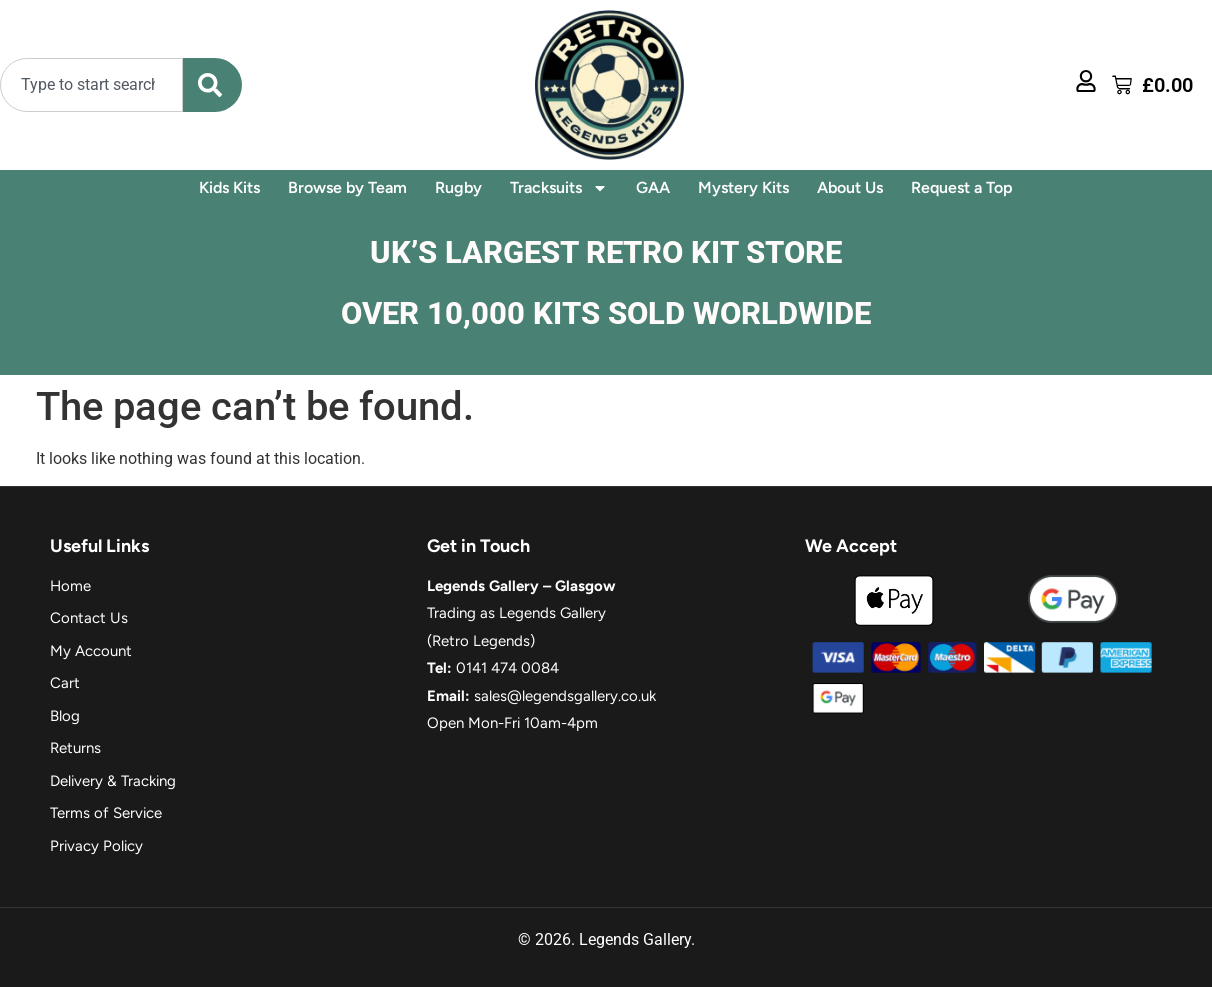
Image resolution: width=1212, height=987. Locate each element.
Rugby (458, 187)
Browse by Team (347, 187)
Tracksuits (559, 188)
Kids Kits (229, 187)
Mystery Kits (743, 187)
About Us (850, 187)
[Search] (212, 85)
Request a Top (962, 187)
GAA (653, 187)
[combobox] (91, 85)
